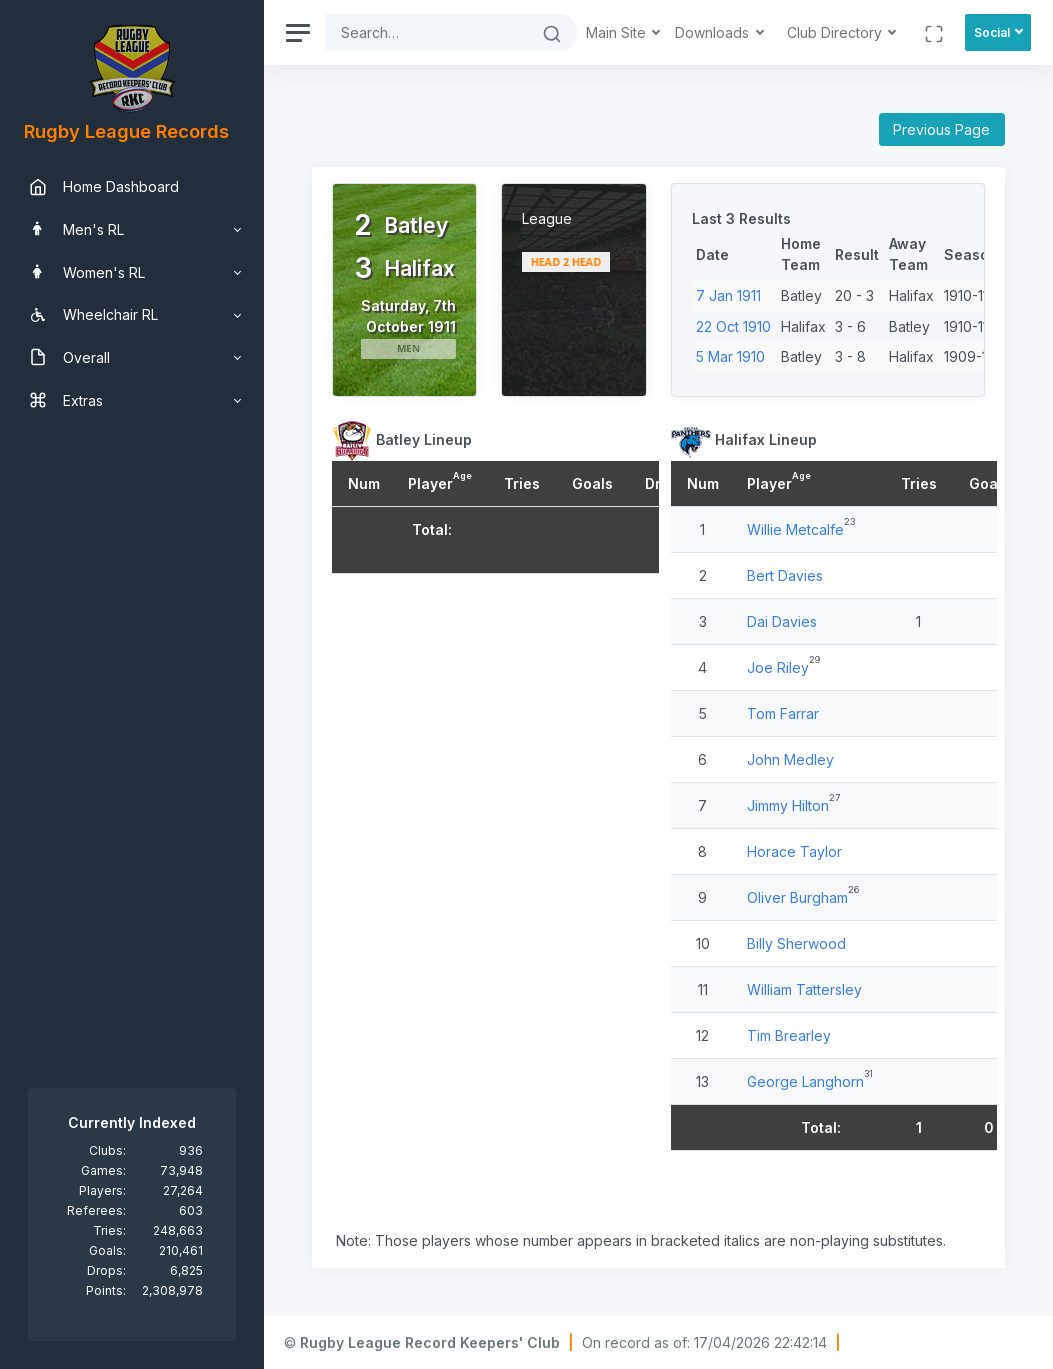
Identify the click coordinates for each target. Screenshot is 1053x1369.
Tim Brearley (789, 1035)
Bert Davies (785, 575)
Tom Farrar (783, 713)
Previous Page (941, 129)
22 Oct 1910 (733, 326)
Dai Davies (782, 621)
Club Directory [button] (836, 32)
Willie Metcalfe (795, 529)
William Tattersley (804, 989)
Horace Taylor (794, 851)
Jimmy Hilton (788, 805)
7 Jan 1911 (728, 295)
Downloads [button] (714, 32)
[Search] (426, 32)
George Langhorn (805, 1081)
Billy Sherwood (796, 943)
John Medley (790, 759)
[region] (132, 684)
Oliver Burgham (797, 897)
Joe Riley (778, 667)
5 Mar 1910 (730, 356)
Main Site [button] (618, 32)
